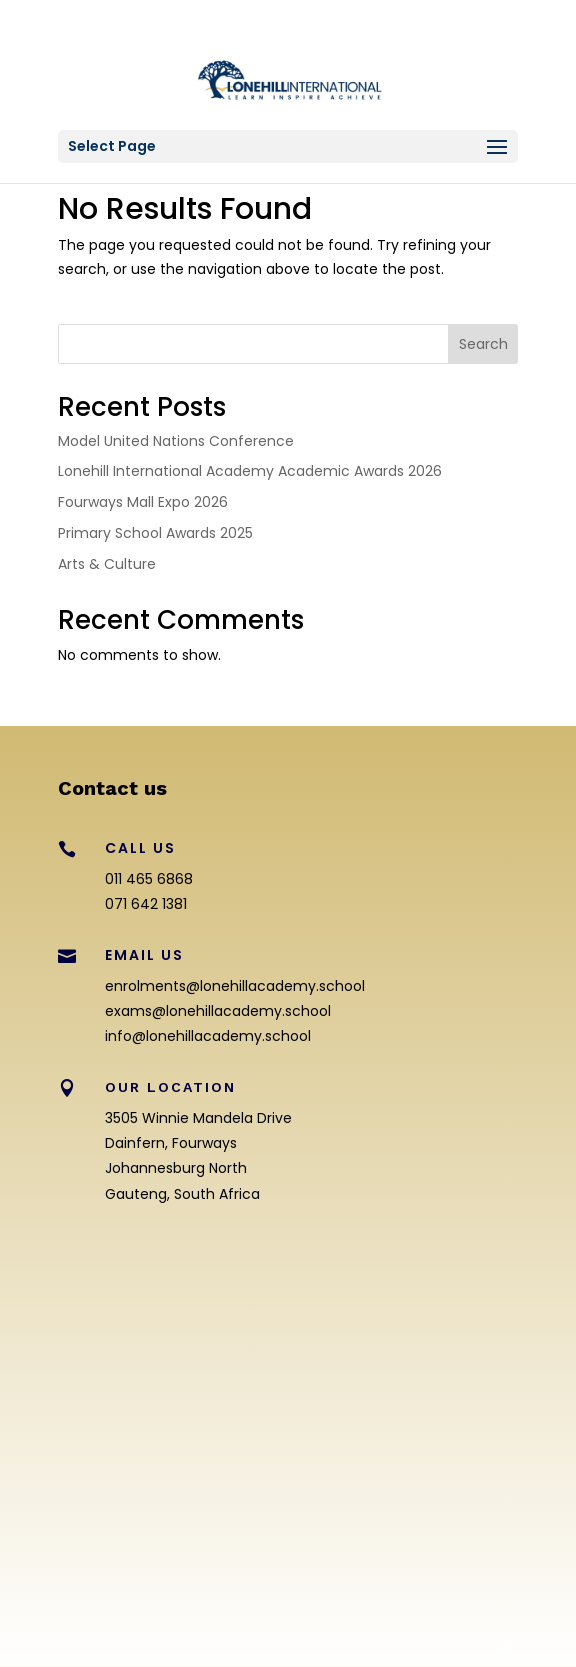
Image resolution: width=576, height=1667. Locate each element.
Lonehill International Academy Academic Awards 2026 (250, 471)
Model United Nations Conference (176, 441)
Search (483, 344)
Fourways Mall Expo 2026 (143, 502)
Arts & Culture (107, 564)
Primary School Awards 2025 (155, 533)
